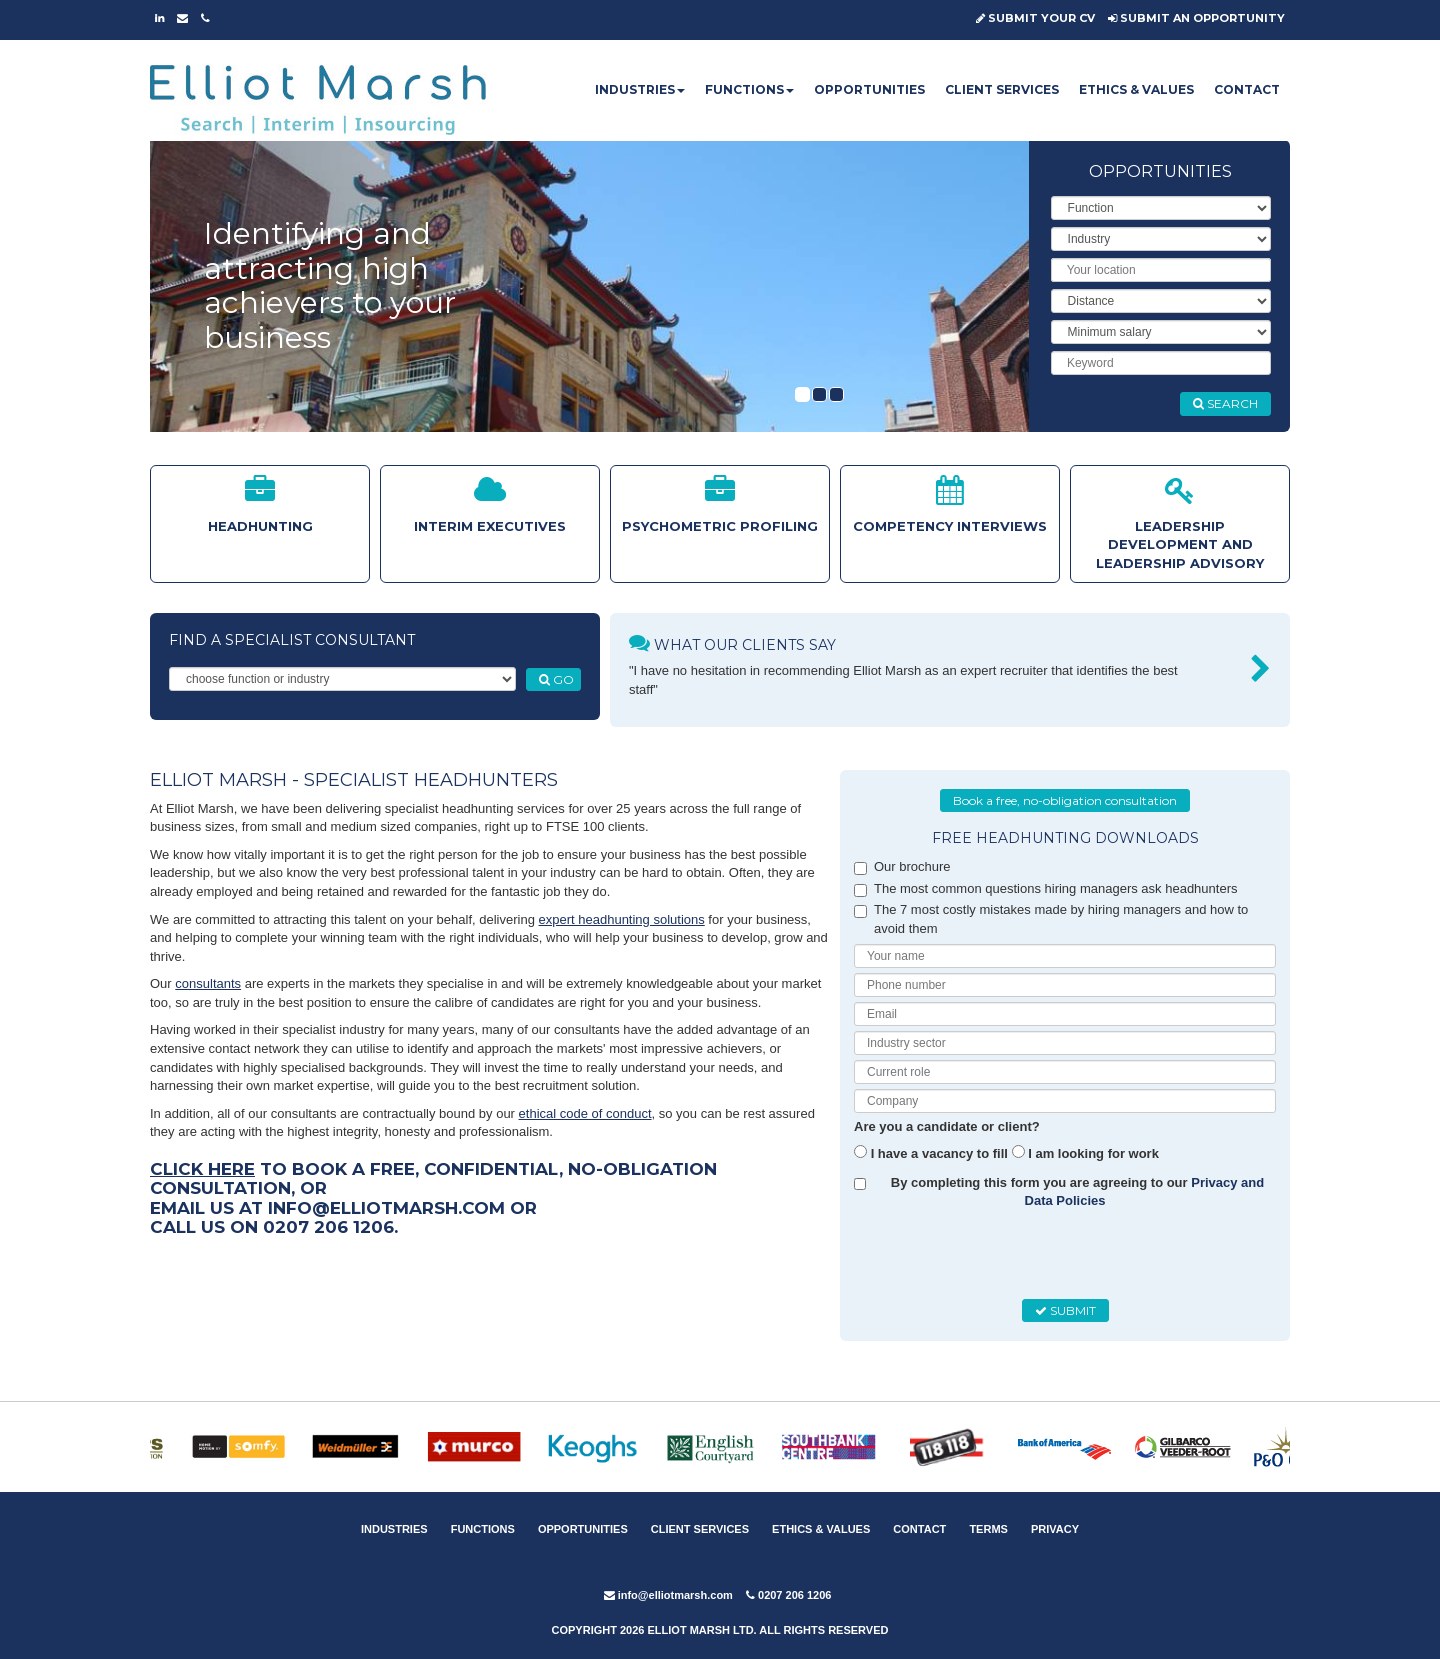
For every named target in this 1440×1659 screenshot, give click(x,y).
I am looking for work (1093, 1153)
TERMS (988, 1529)
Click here (202, 1169)
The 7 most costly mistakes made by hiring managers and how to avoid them (1051, 919)
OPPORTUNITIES (869, 89)
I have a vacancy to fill (939, 1153)
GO (556, 679)
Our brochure (902, 867)
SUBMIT (1065, 1310)
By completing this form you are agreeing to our (1078, 1192)
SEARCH (1225, 403)
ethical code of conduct (585, 1113)
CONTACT (1247, 89)
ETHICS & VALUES (1136, 89)
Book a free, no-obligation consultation (1065, 800)
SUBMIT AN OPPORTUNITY (1196, 18)
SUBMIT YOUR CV (1035, 18)
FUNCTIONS (749, 89)
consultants (208, 983)
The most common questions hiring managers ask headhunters (1045, 889)
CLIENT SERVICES (1002, 89)
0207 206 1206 (788, 1595)
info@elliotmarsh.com (668, 1595)
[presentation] (1011, 1255)
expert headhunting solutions (622, 919)
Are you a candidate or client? (947, 1126)
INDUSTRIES (640, 89)
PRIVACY (1055, 1529)
